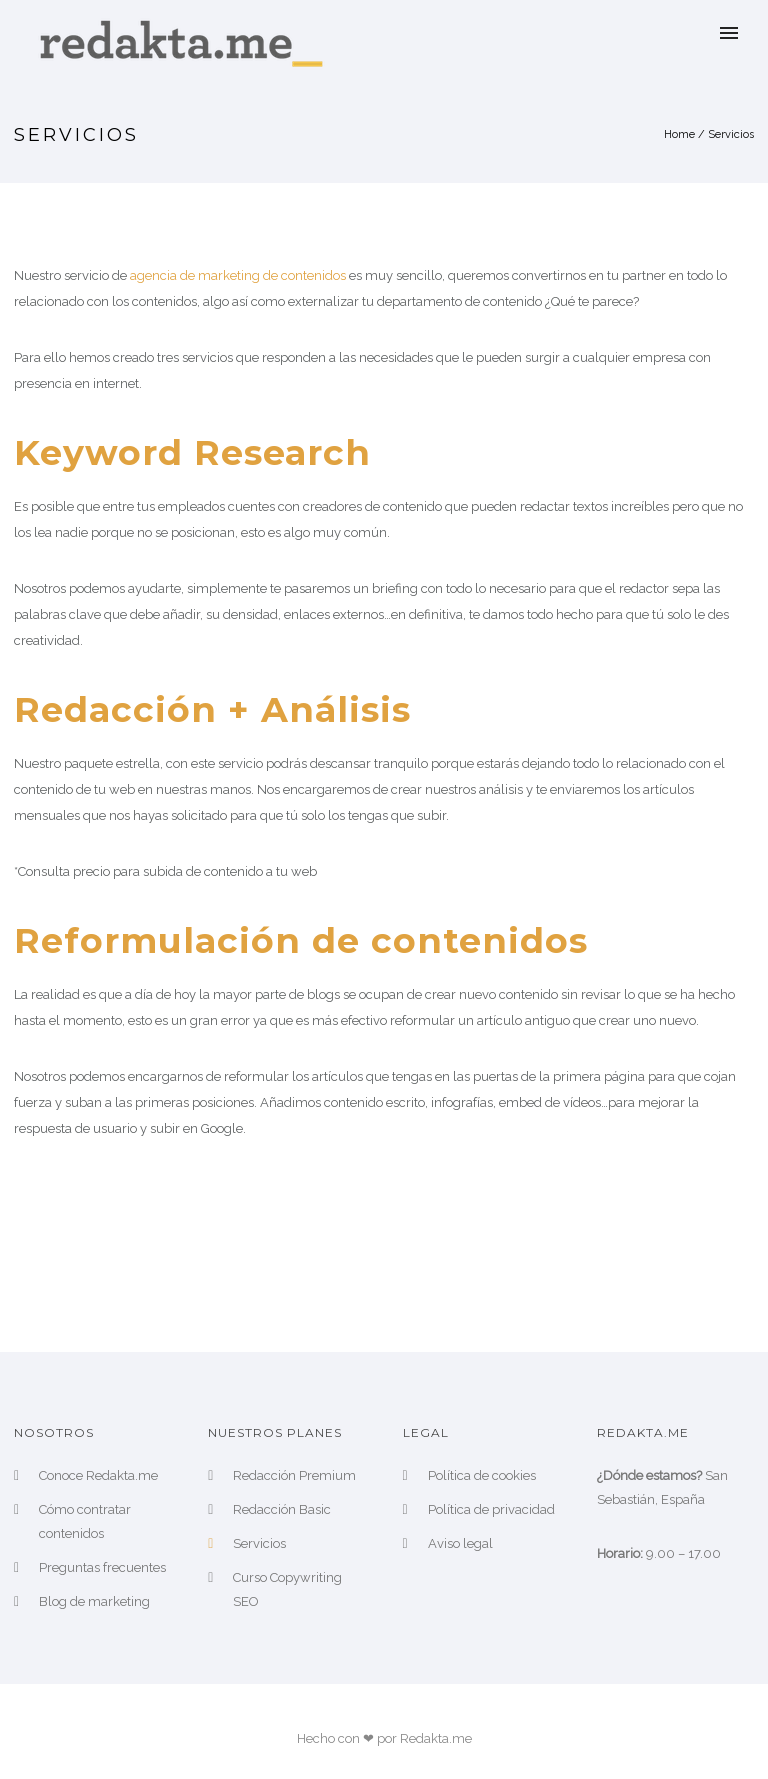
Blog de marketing (94, 1601)
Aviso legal (460, 1543)
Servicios (731, 134)
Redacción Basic (282, 1509)
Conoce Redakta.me (98, 1475)
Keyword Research (192, 452)
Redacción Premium (294, 1475)
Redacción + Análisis (212, 709)
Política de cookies (482, 1475)
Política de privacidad (491, 1509)
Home (679, 134)
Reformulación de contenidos (301, 940)
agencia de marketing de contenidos (238, 275)
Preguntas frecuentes (102, 1567)
